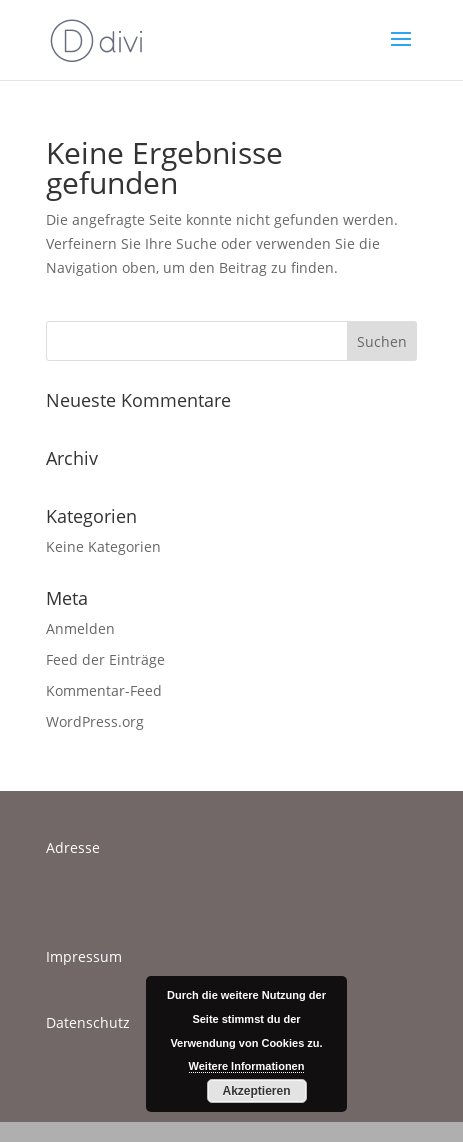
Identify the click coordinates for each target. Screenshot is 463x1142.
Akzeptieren (256, 1091)
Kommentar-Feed (104, 690)
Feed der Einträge (105, 659)
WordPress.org (95, 721)
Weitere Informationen (247, 1066)
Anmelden (80, 628)
